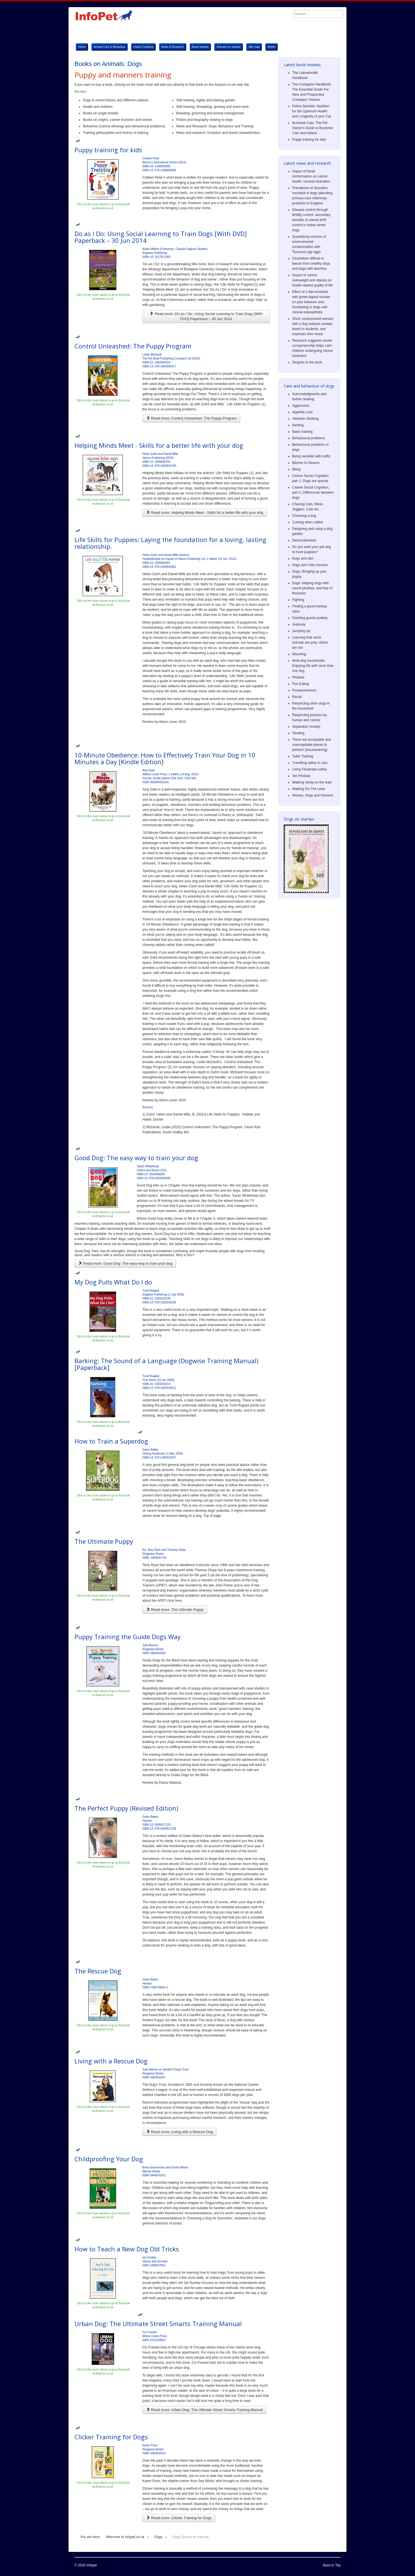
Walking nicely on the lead (311, 782)
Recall (296, 697)
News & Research (172, 46)
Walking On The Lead (308, 789)
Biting (296, 469)
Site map (254, 46)
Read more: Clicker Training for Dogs (178, 2518)
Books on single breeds (100, 113)
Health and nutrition (97, 107)
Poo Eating (300, 684)
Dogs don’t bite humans (310, 565)
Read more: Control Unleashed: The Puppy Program (191, 418)
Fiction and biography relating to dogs (204, 120)
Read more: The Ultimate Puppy (175, 1609)
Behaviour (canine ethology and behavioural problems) (124, 126)
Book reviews (200, 46)
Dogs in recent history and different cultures (116, 100)
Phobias (298, 677)
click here (174, 1601)
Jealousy (298, 624)
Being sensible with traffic (311, 456)
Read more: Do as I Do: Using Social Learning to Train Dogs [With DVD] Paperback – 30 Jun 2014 (206, 316)
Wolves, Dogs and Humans (312, 795)
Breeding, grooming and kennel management (210, 113)
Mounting (299, 654)
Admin (271, 46)
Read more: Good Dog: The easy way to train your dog (125, 1263)
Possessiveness (304, 690)
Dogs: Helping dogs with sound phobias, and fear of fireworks (312, 588)
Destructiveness (304, 540)
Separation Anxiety (306, 727)
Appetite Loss (302, 412)
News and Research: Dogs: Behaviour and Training (214, 126)
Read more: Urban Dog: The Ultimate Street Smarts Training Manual (204, 2410)
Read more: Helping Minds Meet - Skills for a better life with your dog (204, 512)
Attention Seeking (305, 419)
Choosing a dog (304, 516)
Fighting (298, 600)
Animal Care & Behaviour (109, 46)
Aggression (300, 406)
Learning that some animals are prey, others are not (310, 642)
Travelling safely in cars (310, 763)
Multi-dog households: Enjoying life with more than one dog (313, 666)
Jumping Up (301, 631)
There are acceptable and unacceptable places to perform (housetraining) (311, 745)
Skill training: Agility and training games (205, 100)
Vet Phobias (301, 776)
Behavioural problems (308, 438)
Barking (298, 425)
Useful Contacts (143, 46)
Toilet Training (302, 756)
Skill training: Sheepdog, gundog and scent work (212, 107)
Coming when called (307, 522)
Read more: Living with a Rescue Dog (179, 2132)
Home (82, 46)
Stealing (298, 733)
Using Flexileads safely (309, 769)
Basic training (302, 432)
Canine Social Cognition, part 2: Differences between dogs (313, 492)
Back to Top (332, 2565)
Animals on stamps (228, 46)
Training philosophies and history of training (115, 133)
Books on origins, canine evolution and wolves (117, 120)
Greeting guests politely (310, 618)
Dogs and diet (302, 558)
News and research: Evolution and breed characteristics (218, 133)
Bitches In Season (306, 463)
